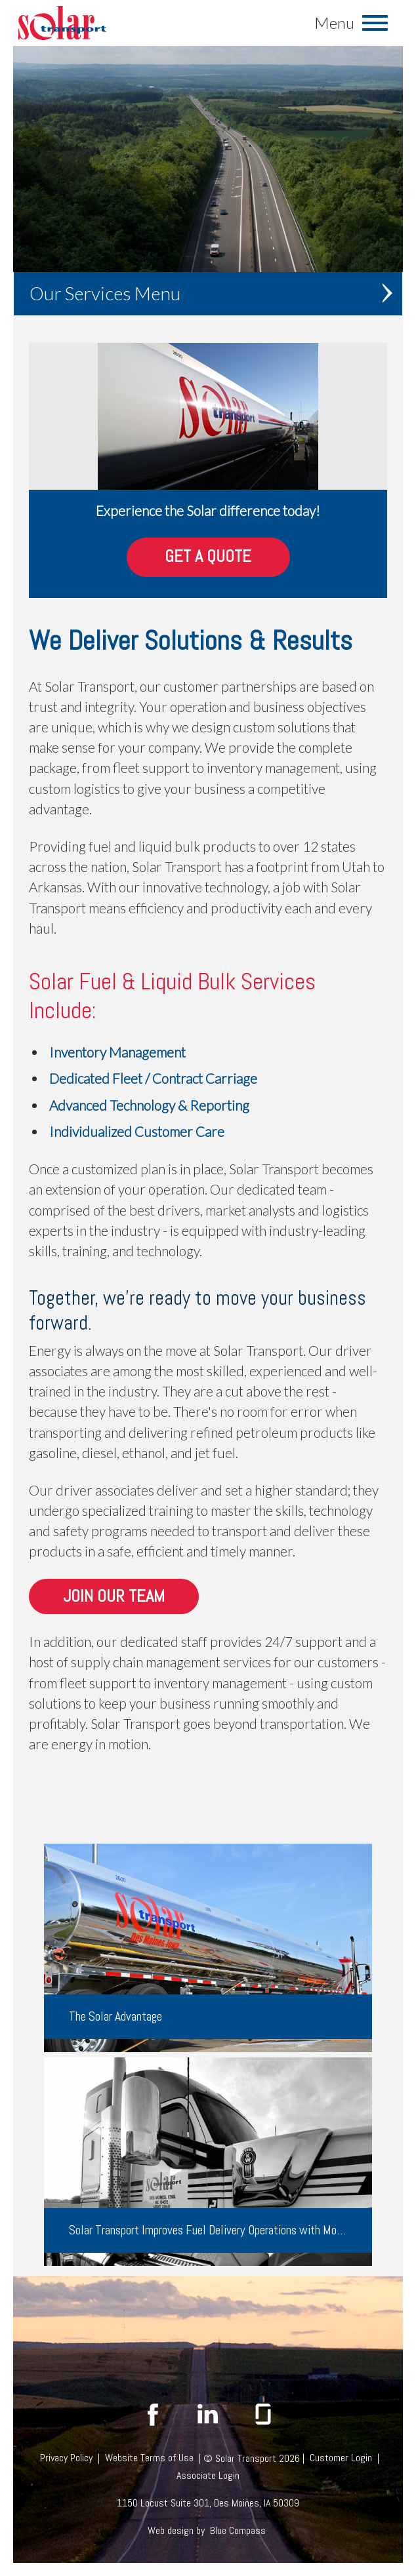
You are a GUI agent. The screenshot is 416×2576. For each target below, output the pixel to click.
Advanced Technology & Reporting (149, 1105)
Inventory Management (117, 1052)
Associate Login (208, 2475)
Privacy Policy (66, 2458)
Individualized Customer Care (136, 1131)
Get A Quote (208, 557)
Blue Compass (238, 2530)
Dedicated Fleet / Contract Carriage (153, 1078)
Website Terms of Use (149, 2458)
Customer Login (341, 2458)
